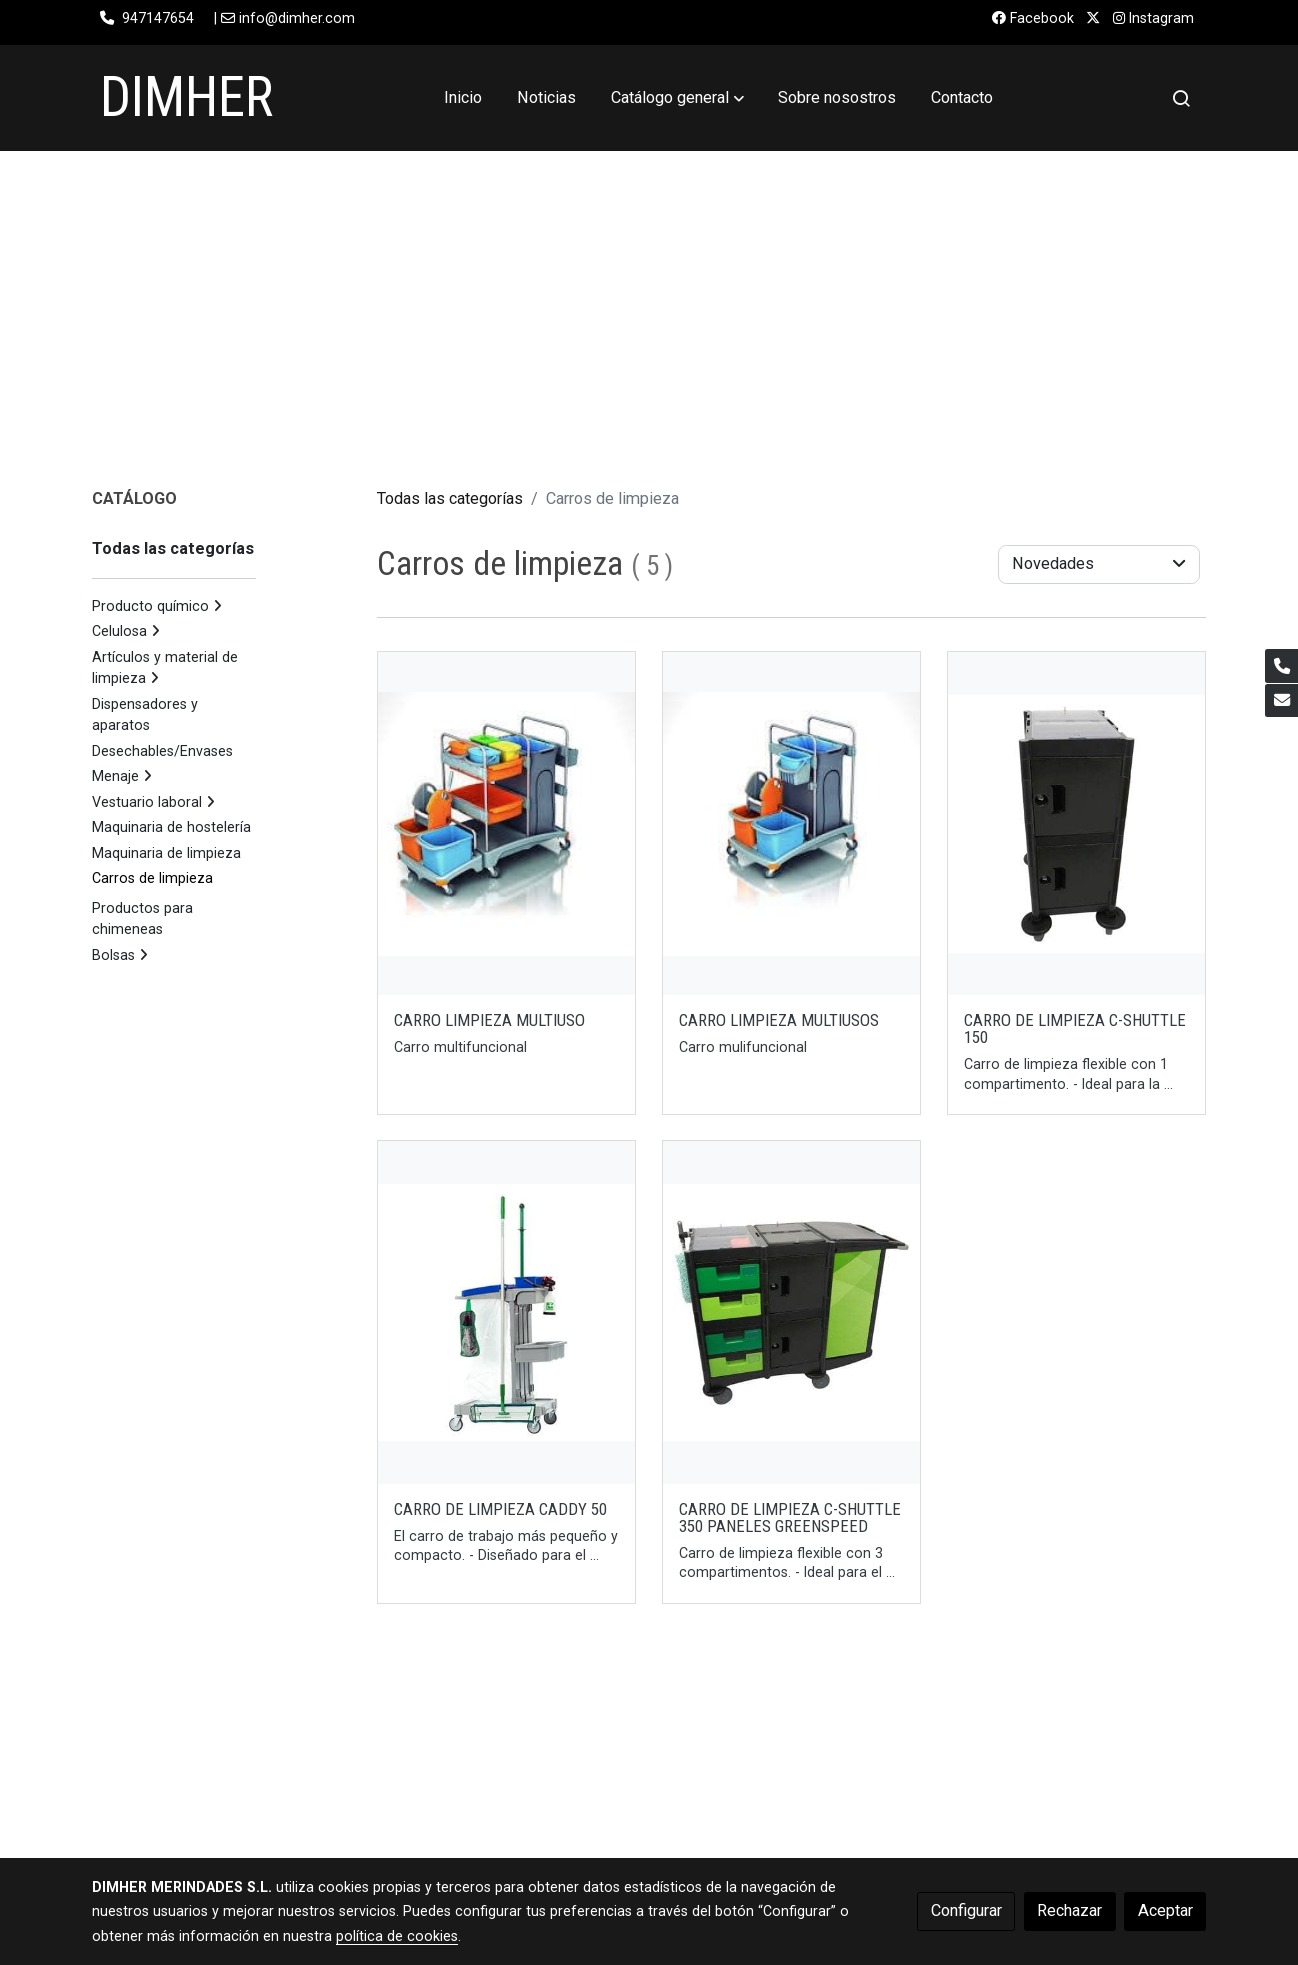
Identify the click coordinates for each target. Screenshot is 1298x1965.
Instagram (1153, 18)
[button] (677, 98)
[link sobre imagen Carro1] (507, 823)
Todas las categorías (450, 498)
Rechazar (1069, 1910)
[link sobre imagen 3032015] (1077, 823)
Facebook (1033, 18)
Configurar (966, 1910)
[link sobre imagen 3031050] (507, 1312)
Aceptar (1165, 1910)
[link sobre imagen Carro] (792, 823)
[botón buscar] (1181, 98)
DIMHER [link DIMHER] (186, 97)
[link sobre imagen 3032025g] (792, 1312)
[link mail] (1281, 700)
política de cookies (397, 1936)
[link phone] (1281, 665)
